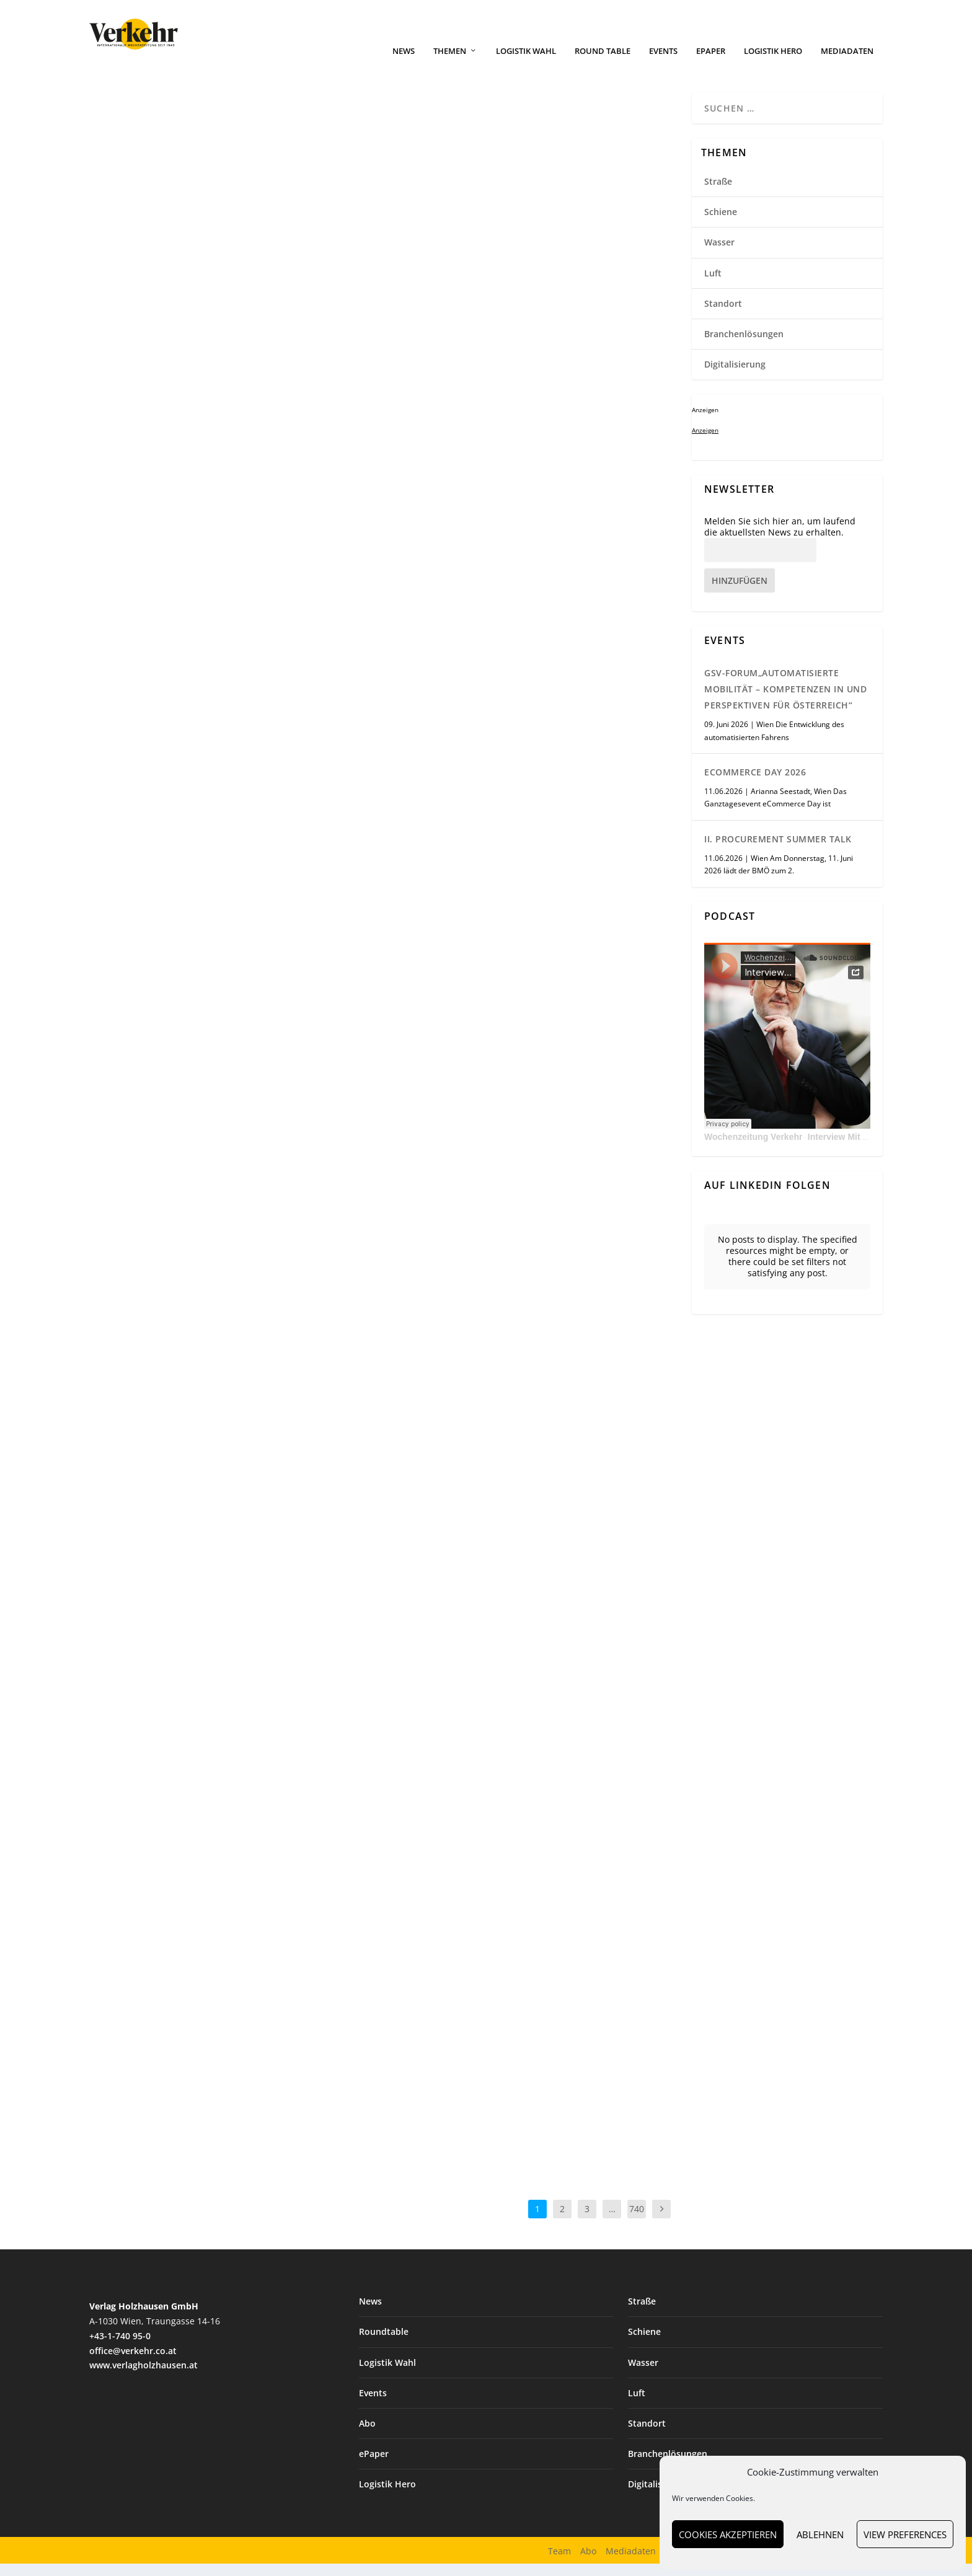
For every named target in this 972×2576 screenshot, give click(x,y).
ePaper (710, 63)
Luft (713, 285)
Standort (164, 314)
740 (636, 2221)
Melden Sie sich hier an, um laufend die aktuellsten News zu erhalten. (779, 539)
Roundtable (384, 2344)
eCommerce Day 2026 (755, 784)
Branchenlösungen (483, 327)
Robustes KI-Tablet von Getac (488, 1547)
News (403, 63)
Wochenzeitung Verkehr (753, 1149)
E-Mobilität (168, 1569)
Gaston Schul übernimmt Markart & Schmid (230, 1127)
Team (559, 2563)
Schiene (720, 224)
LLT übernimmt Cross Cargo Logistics (210, 295)
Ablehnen (820, 2534)
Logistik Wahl (526, 63)
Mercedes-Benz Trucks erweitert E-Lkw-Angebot (215, 711)
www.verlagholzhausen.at (143, 2377)
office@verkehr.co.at (133, 2363)
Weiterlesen (138, 475)
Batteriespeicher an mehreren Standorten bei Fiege (528, 1160)
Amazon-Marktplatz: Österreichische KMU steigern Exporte (224, 1966)
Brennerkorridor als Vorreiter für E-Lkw (225, 1551)
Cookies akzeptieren (728, 2534)
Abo (367, 2435)
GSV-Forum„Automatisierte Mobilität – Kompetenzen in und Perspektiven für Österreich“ (785, 701)
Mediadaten (847, 63)
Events (663, 63)
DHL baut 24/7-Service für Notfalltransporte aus (476, 302)
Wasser (464, 1987)
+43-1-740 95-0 (120, 2348)
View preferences (905, 2534)
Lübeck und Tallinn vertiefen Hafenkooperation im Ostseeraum (503, 1962)
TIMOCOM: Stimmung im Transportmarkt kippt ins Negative (520, 724)
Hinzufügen (739, 593)
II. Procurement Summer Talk (778, 851)
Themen (449, 63)
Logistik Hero (773, 63)
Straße (160, 736)
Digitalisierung (476, 1565)
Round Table (602, 63)
